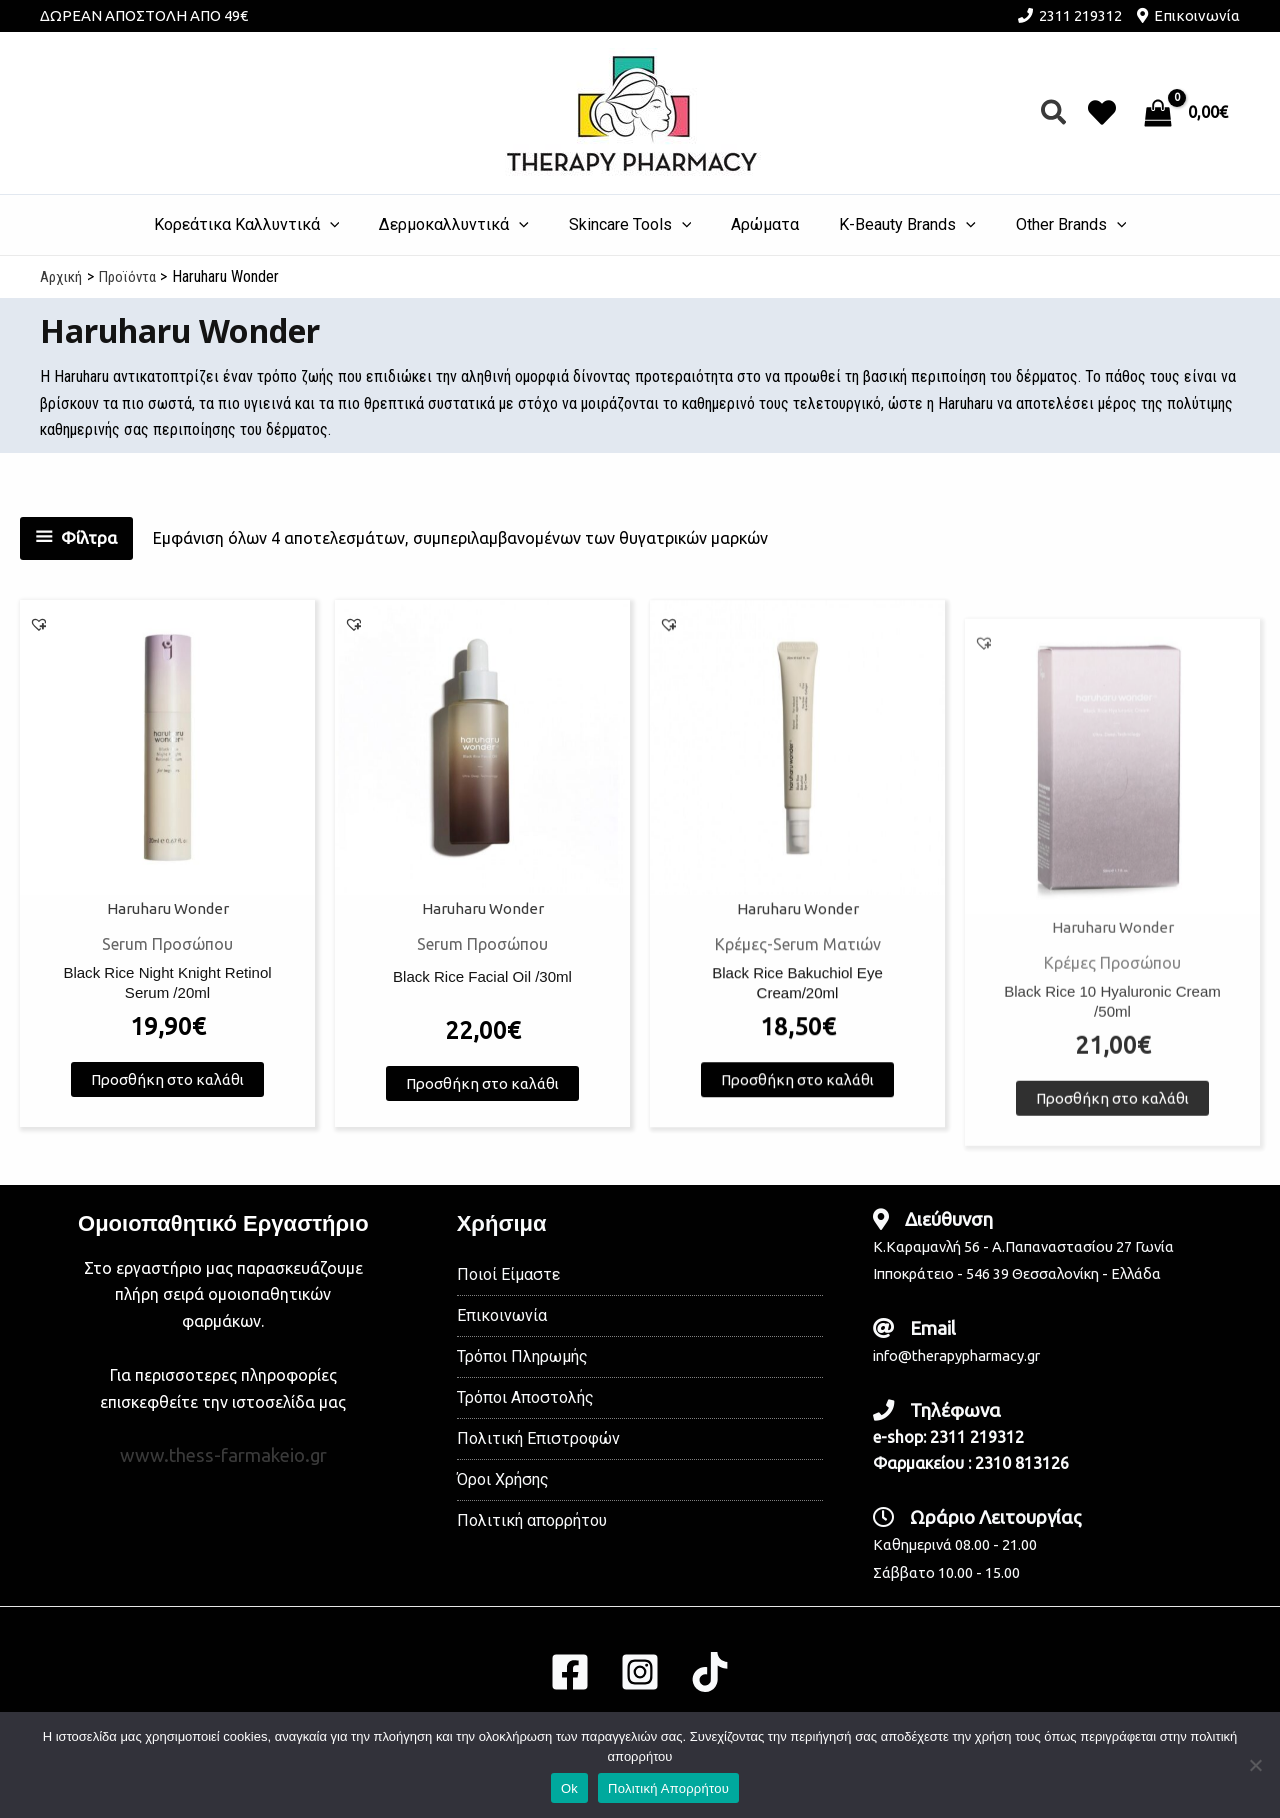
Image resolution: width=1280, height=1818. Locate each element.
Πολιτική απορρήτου (532, 1520)
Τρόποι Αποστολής (525, 1397)
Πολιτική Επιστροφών (538, 1438)
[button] (1054, 113)
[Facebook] (570, 1672)
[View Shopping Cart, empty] (1188, 113)
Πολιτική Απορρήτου (668, 1788)
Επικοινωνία (1197, 15)
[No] (1255, 1765)
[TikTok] (710, 1672)
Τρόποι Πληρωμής (522, 1356)
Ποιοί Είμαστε (508, 1274)
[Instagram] (640, 1672)
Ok (569, 1788)
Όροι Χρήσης (503, 1479)
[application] (350, 225)
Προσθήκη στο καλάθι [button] (167, 1091)
